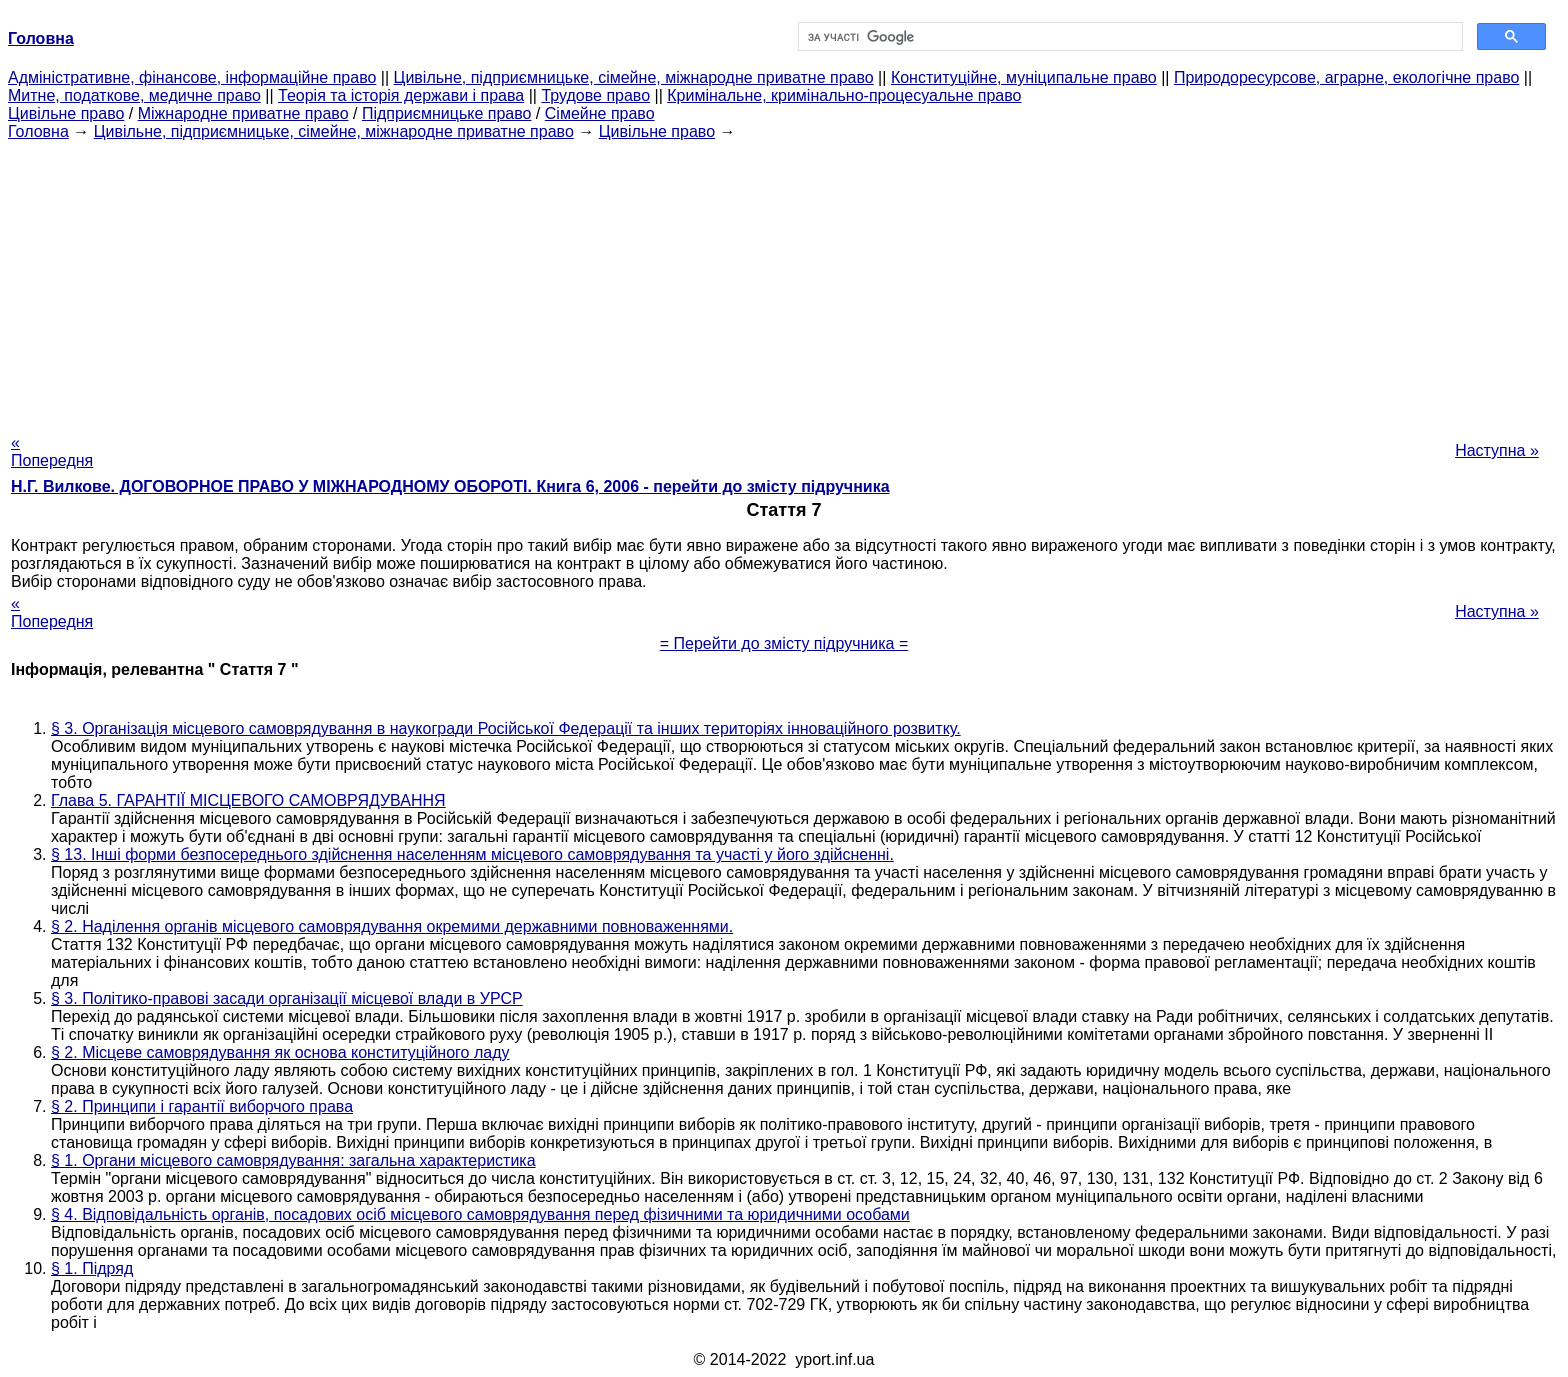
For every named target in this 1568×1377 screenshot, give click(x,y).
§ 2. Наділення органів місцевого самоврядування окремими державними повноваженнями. (392, 926)
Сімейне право (600, 113)
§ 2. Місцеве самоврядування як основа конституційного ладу (280, 1052)
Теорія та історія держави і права (401, 95)
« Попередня (52, 451)
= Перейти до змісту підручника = (784, 643)
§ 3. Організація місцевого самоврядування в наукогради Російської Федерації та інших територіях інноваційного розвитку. (506, 728)
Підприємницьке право (447, 113)
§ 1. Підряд (92, 1268)
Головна (38, 131)
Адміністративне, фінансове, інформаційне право (192, 77)
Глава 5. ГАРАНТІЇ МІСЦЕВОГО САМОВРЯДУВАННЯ (248, 800)
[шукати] (1128, 37)
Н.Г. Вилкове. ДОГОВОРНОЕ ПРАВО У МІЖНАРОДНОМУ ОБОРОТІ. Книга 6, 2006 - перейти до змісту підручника (450, 486)
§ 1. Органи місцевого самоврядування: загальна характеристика (293, 1160)
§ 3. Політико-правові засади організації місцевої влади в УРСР (287, 998)
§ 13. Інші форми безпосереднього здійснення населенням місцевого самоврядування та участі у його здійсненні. (472, 854)
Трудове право (595, 95)
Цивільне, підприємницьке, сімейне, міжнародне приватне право (634, 77)
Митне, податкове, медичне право (134, 95)
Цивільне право (66, 113)
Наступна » (1497, 450)
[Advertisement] (784, 281)
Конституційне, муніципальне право (1024, 77)
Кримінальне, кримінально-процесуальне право (844, 95)
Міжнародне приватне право (243, 113)
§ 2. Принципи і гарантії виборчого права (202, 1106)
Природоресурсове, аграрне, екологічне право (1346, 77)
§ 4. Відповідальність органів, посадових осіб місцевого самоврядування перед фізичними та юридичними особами (480, 1214)
